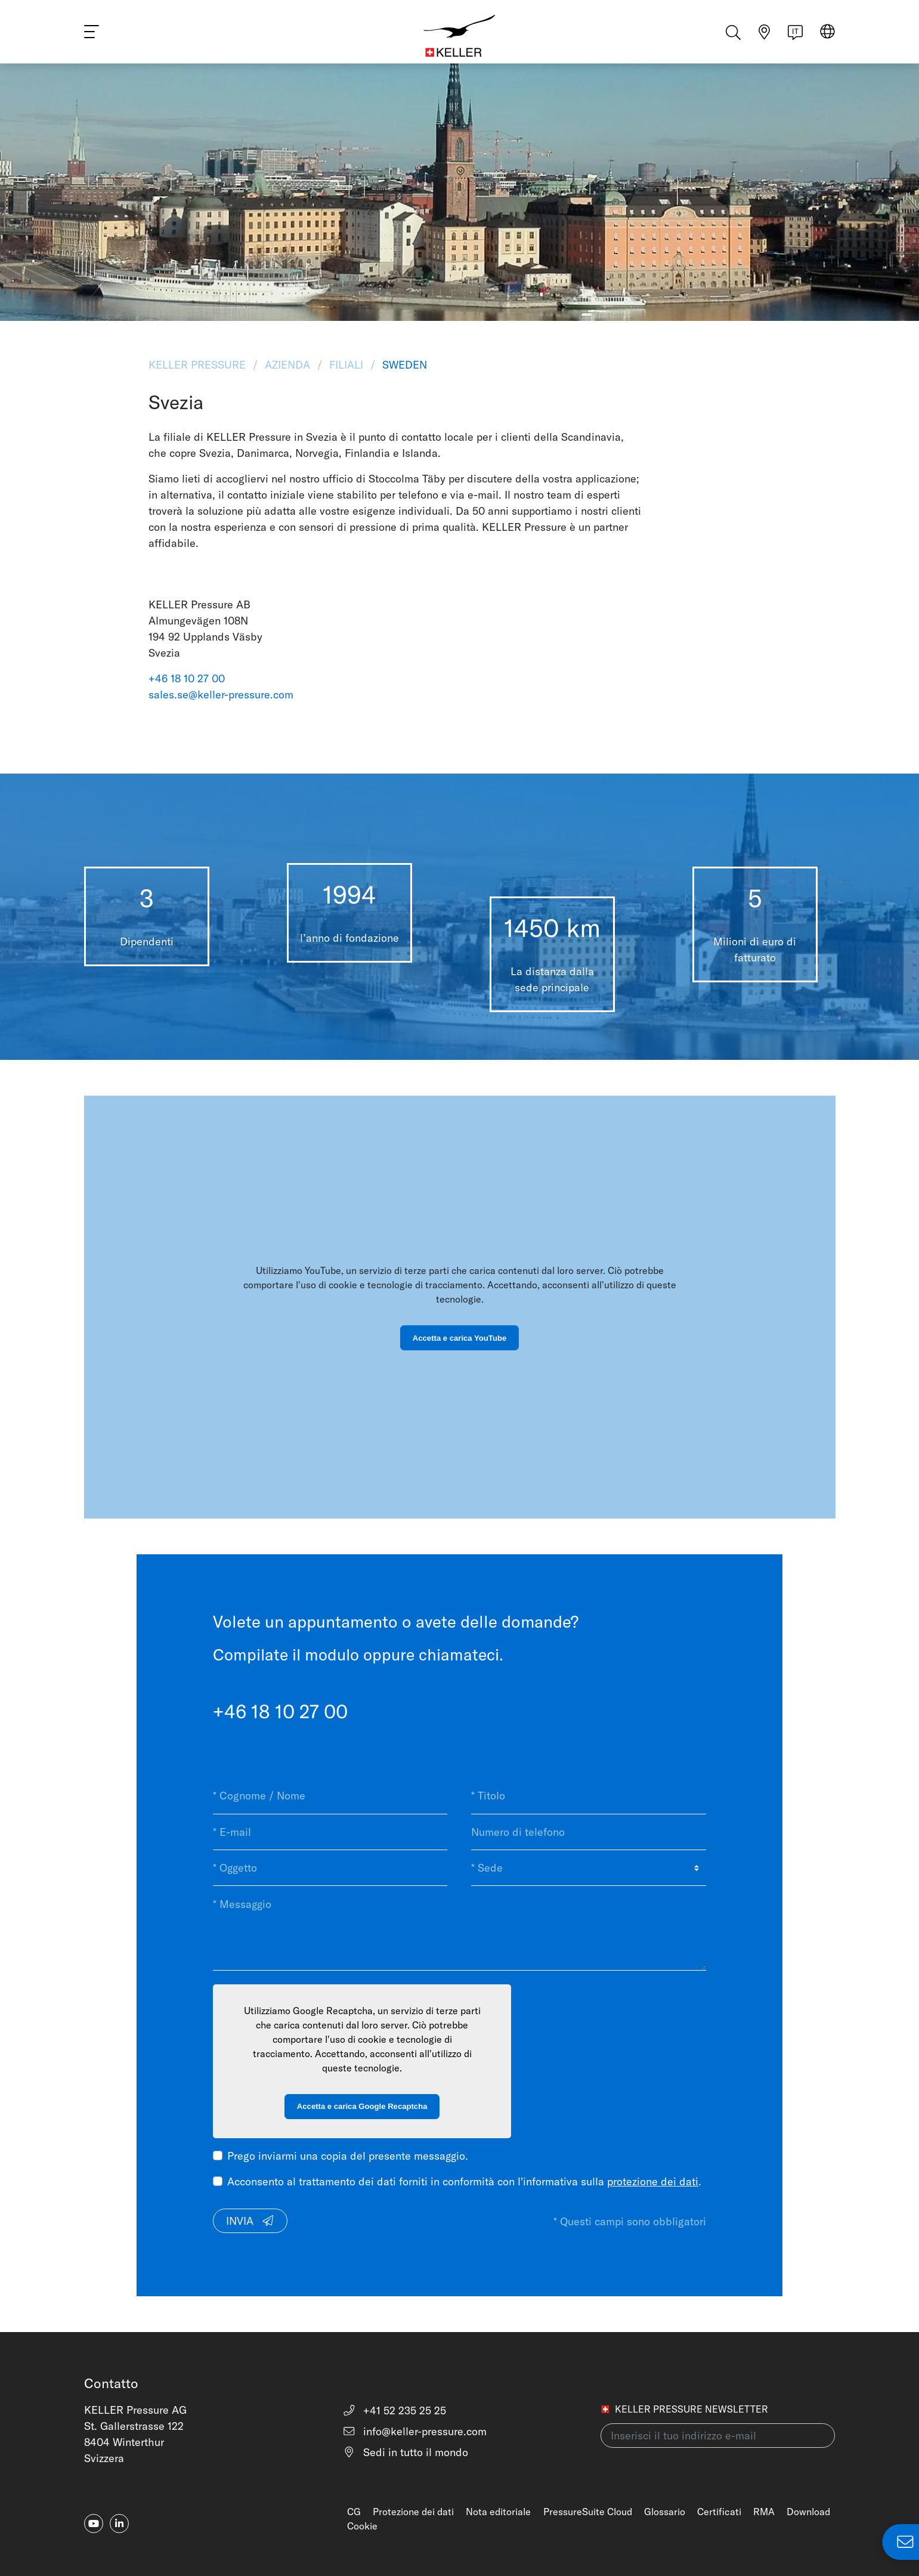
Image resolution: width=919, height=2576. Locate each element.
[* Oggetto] (330, 1868)
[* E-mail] (330, 1832)
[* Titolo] (588, 1796)
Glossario (664, 2512)
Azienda (287, 365)
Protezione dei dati (413, 2512)
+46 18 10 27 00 (186, 678)
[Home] (460, 36)
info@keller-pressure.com (414, 2431)
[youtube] (93, 2523)
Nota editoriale (498, 2512)
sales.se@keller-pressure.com (220, 694)
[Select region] (827, 36)
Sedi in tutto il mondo (405, 2452)
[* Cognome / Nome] (330, 1796)
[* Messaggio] (459, 1928)
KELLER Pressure (198, 365)
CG (354, 2512)
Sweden (403, 365)
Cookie (362, 2526)
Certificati (719, 2512)
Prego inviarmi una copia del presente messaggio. (347, 2156)
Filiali (346, 365)
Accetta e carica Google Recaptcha (362, 2106)
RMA (764, 2512)
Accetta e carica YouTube (459, 1338)
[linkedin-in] (119, 2523)
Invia (250, 2221)
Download (808, 2512)
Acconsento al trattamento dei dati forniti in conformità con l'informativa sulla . (464, 2181)
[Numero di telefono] (588, 1832)
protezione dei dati (652, 2181)
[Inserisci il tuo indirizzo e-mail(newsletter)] (718, 2435)
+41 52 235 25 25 (394, 2410)
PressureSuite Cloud (587, 2512)
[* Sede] (588, 1868)
